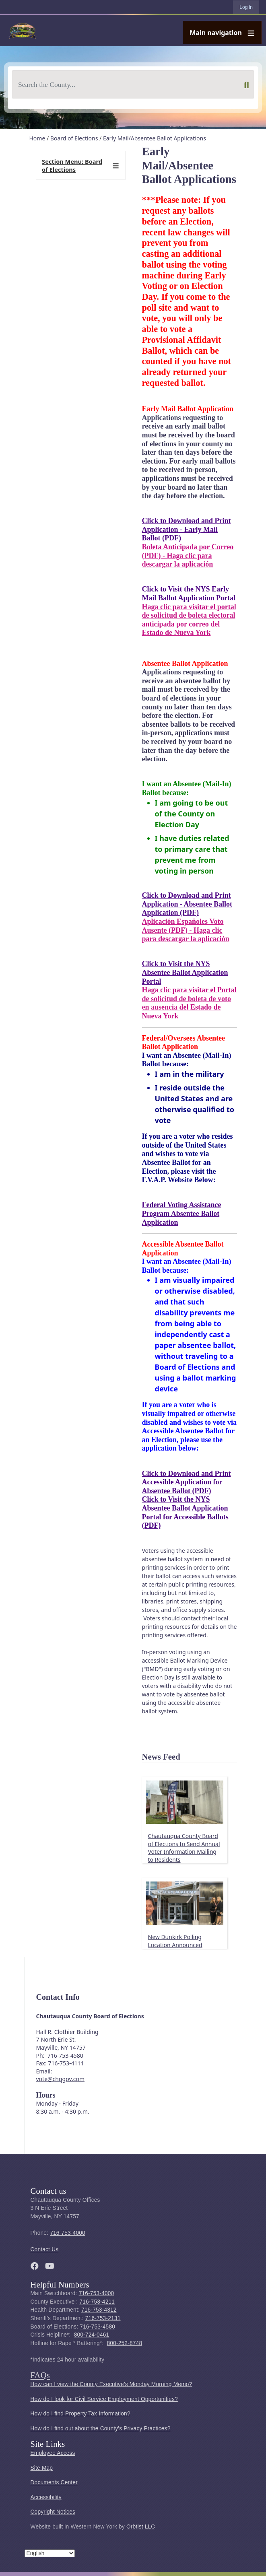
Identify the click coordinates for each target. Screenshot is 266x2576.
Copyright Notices (53, 2512)
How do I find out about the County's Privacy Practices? (101, 2429)
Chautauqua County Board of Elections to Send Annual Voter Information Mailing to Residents (184, 1847)
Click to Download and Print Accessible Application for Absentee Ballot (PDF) (186, 1482)
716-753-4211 (97, 2302)
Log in (246, 7)
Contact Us (45, 2249)
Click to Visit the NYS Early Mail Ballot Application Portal (189, 593)
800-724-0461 (91, 2335)
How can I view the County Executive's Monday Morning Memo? (111, 2384)
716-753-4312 (99, 2310)
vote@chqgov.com (60, 2079)
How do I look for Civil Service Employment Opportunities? (104, 2399)
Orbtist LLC (140, 2527)
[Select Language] (50, 2553)
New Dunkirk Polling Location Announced (175, 1941)
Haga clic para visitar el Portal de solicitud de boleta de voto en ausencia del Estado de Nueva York (189, 1003)
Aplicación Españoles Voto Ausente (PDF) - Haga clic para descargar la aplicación (185, 930)
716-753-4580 (97, 2327)
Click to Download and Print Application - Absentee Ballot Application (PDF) (187, 904)
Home (37, 138)
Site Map (42, 2468)
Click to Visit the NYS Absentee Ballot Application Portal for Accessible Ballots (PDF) (185, 1512)
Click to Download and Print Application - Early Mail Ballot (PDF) (186, 529)
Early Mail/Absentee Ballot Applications (154, 138)
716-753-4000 (67, 2233)
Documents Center (54, 2482)
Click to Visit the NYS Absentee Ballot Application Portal (185, 972)
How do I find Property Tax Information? (80, 2414)
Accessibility (46, 2497)
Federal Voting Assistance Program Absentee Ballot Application (181, 1213)
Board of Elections (74, 138)
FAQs (40, 2375)
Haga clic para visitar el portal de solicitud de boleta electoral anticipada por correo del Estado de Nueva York (189, 620)
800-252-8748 (124, 2343)
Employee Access (53, 2453)
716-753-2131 (103, 2318)
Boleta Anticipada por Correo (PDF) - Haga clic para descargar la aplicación (188, 555)
